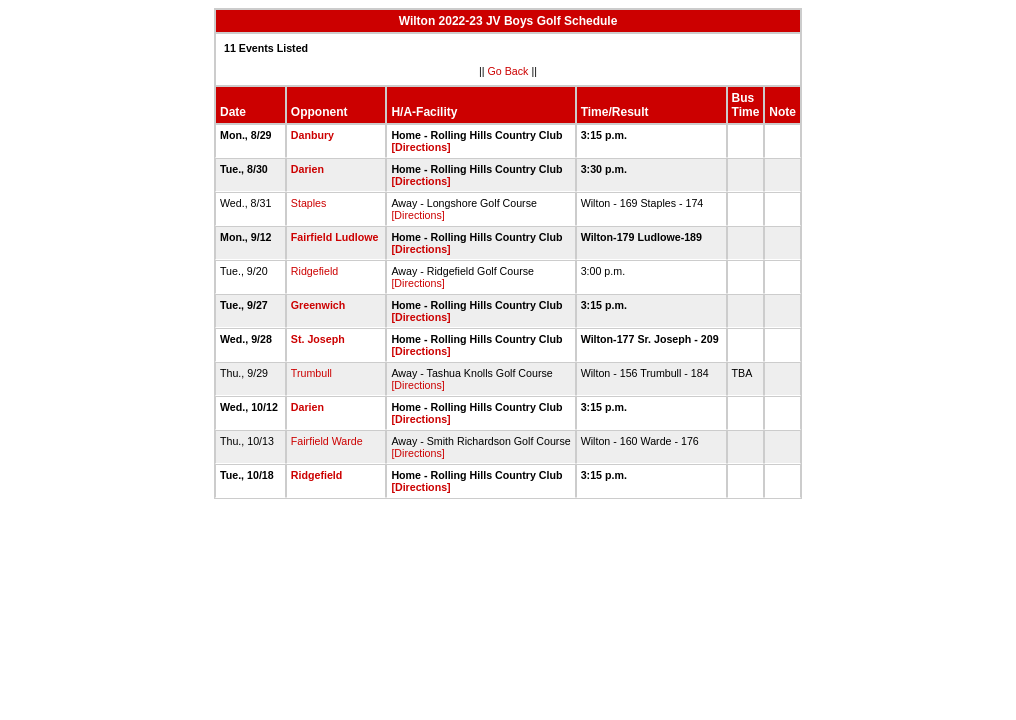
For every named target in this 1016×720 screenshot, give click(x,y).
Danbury (312, 135)
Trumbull (311, 373)
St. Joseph (318, 339)
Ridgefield (314, 271)
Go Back (508, 71)
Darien (307, 169)
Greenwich (318, 305)
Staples (309, 203)
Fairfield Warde (327, 441)
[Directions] (420, 147)
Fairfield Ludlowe (335, 237)
